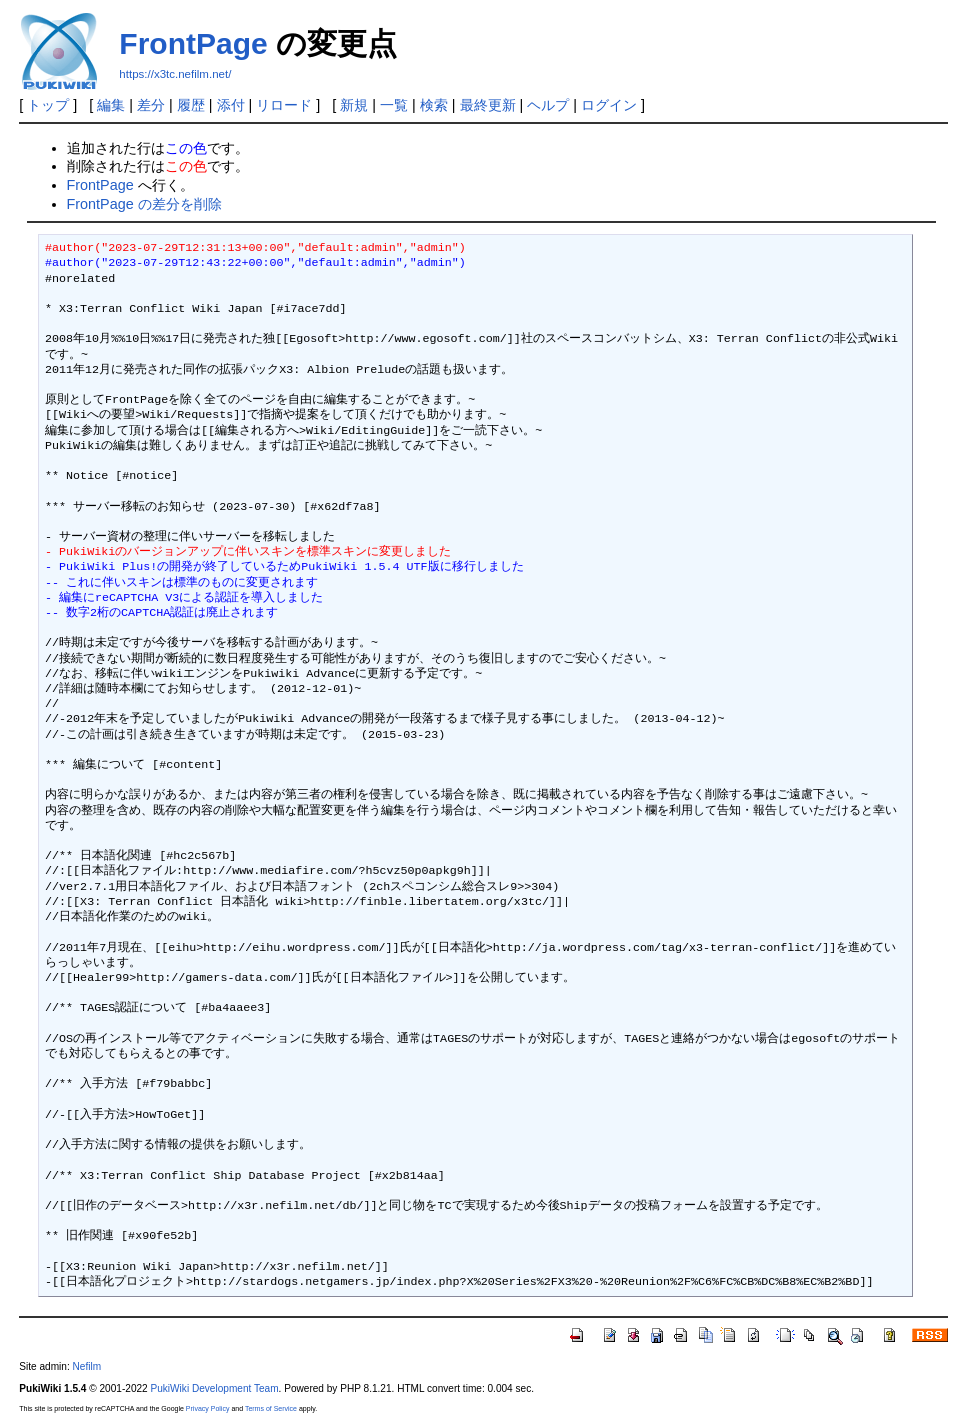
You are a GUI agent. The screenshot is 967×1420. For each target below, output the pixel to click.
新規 (354, 105)
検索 (434, 105)
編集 (111, 105)
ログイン (609, 105)
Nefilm (87, 1366)
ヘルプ (548, 105)
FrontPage (193, 43)
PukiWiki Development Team (215, 1388)
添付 (231, 105)
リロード (284, 105)
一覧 (394, 105)
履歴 (191, 105)
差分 (151, 105)
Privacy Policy (208, 1408)
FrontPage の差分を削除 (144, 204)
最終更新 (488, 105)
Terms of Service (271, 1408)
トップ (48, 105)
